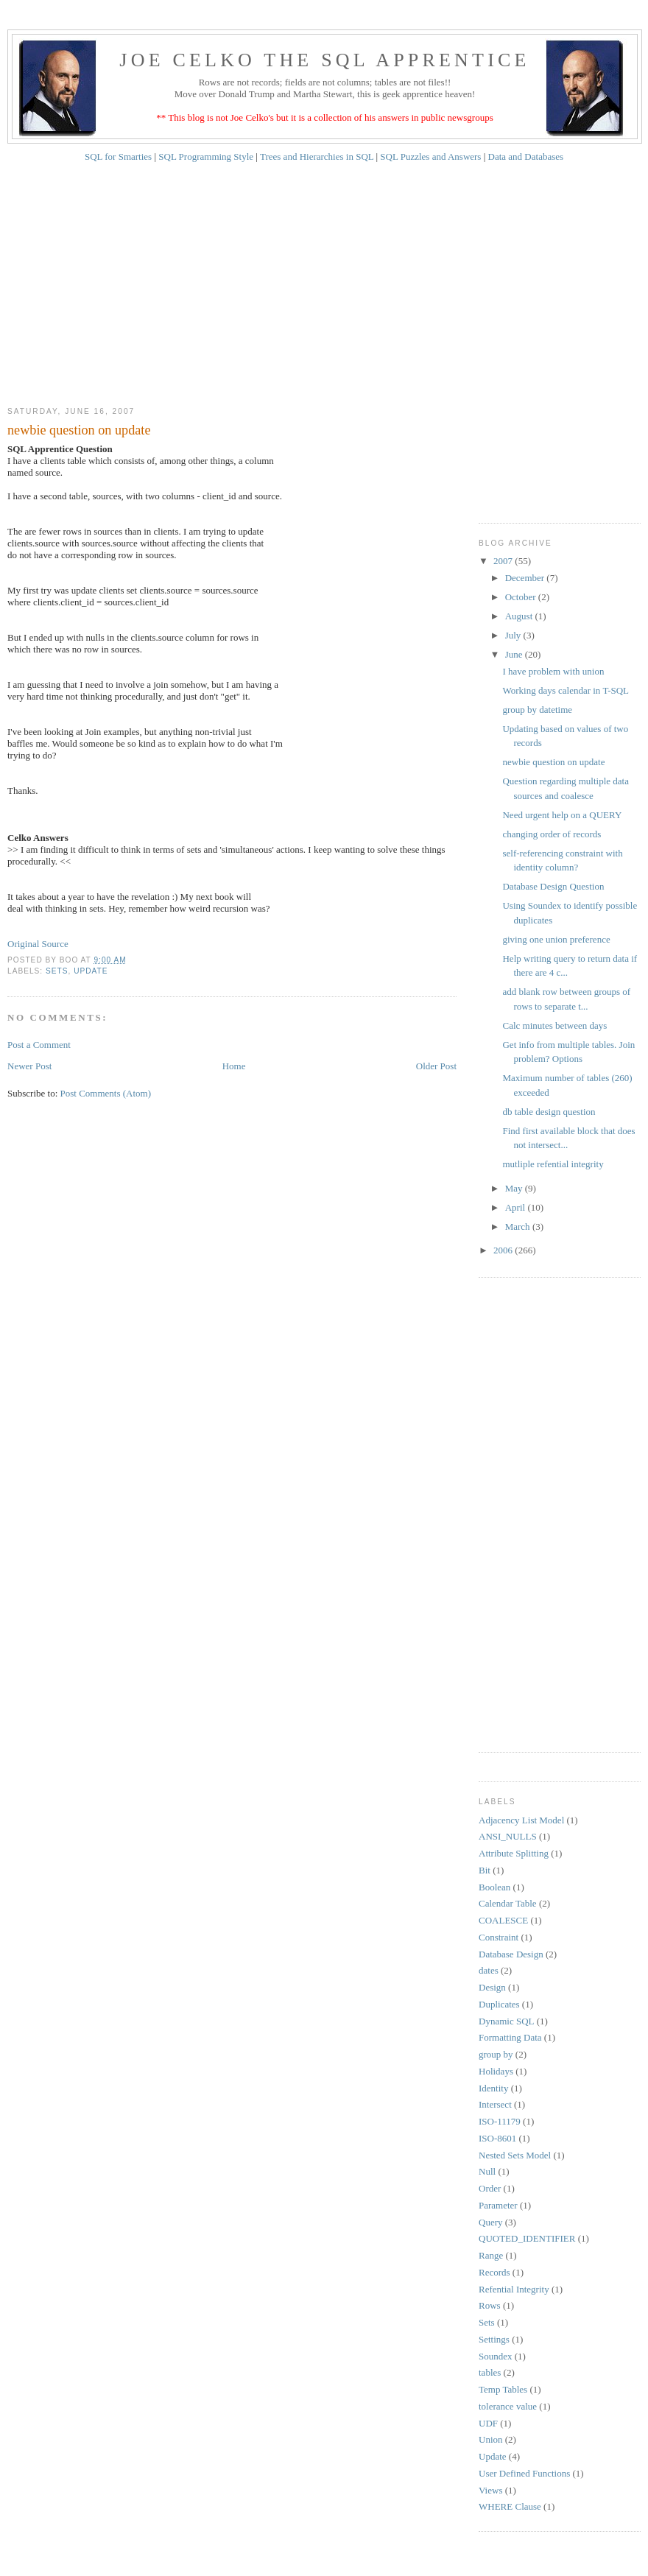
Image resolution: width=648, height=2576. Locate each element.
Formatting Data (510, 2037)
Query (491, 2222)
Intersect (495, 2104)
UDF (488, 2423)
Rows (490, 2305)
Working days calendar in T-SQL (565, 690)
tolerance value (508, 2406)
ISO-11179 (500, 2121)
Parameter (498, 2205)
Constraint (498, 1937)
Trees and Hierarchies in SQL (316, 156)
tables (490, 2372)
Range (491, 2255)
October (521, 596)
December (526, 577)
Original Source (37, 943)
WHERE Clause (510, 2506)
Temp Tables (503, 2389)
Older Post (436, 1065)
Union (491, 2439)
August (520, 616)
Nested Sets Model (515, 2155)
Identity (493, 2088)
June (515, 654)
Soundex (496, 2356)
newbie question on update (553, 761)
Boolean (494, 1887)
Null (487, 2171)
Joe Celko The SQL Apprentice (324, 60)
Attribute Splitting (514, 1853)
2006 (504, 1250)
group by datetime (537, 709)
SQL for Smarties (118, 156)
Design (492, 1987)
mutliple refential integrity (552, 1163)
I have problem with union (553, 671)
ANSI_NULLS (508, 1836)
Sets (57, 971)
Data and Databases (526, 156)
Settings (494, 2339)
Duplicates (499, 2004)
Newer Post (29, 1065)
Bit (484, 1870)
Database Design (511, 1954)
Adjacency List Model (521, 1820)
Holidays (496, 2071)
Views (490, 2490)
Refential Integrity (514, 2289)
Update (91, 971)
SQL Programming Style (205, 156)
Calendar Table (508, 1903)
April (516, 1207)
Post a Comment (39, 1044)
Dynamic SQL (506, 2021)
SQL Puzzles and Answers (431, 156)
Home (234, 1065)
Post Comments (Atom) (106, 1093)
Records (494, 2272)
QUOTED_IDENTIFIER (527, 2238)
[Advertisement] (324, 289)
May (515, 1188)
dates (489, 1970)
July (514, 635)
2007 (504, 560)
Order (490, 2188)
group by (496, 2054)
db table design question (548, 1111)
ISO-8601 (497, 2138)
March (518, 1226)
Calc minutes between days (554, 1025)
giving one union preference (556, 939)
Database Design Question (553, 886)
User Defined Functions (524, 2473)
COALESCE (503, 1920)
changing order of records (551, 834)
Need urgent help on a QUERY (561, 814)
